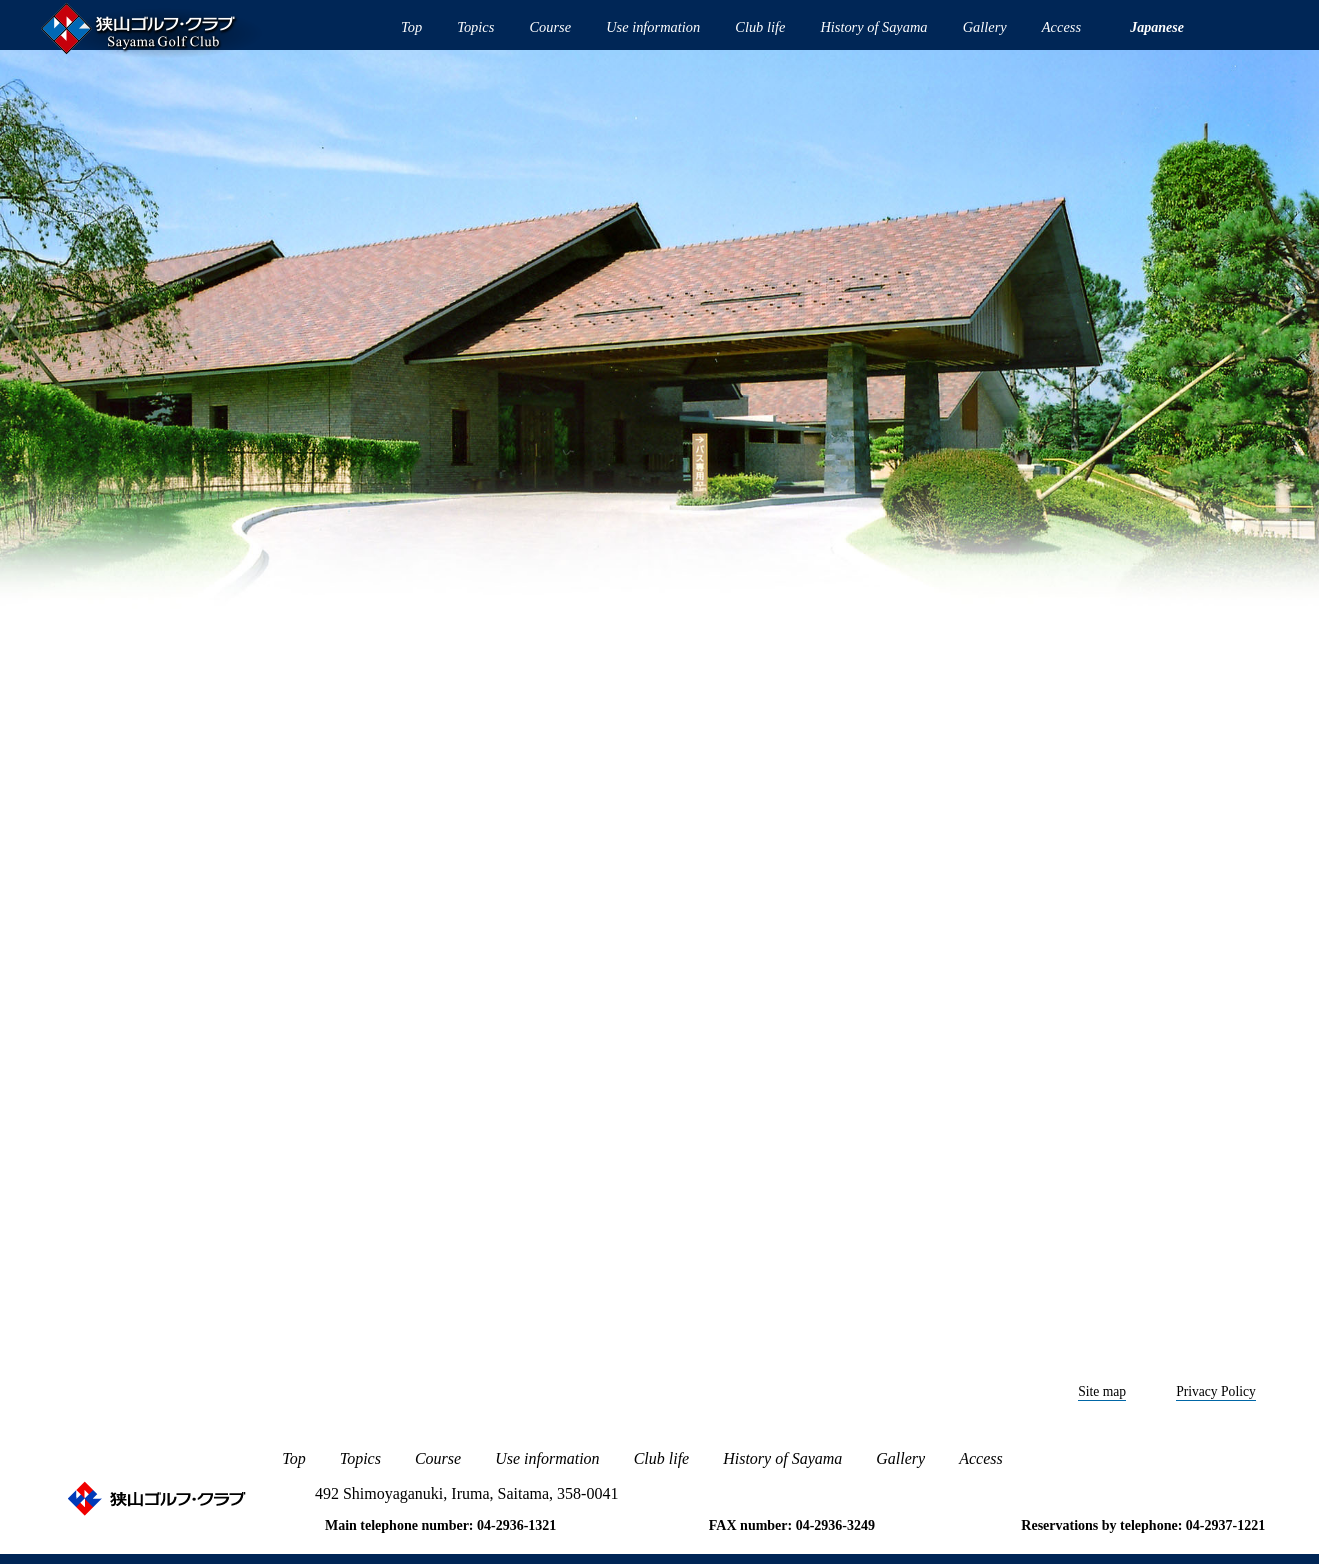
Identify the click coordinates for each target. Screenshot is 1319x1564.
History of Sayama (873, 27)
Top (411, 27)
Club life (760, 27)
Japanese (1157, 27)
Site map (1102, 1391)
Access (1061, 27)
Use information (653, 27)
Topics (475, 27)
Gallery (985, 27)
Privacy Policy (1216, 1391)
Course (550, 27)
